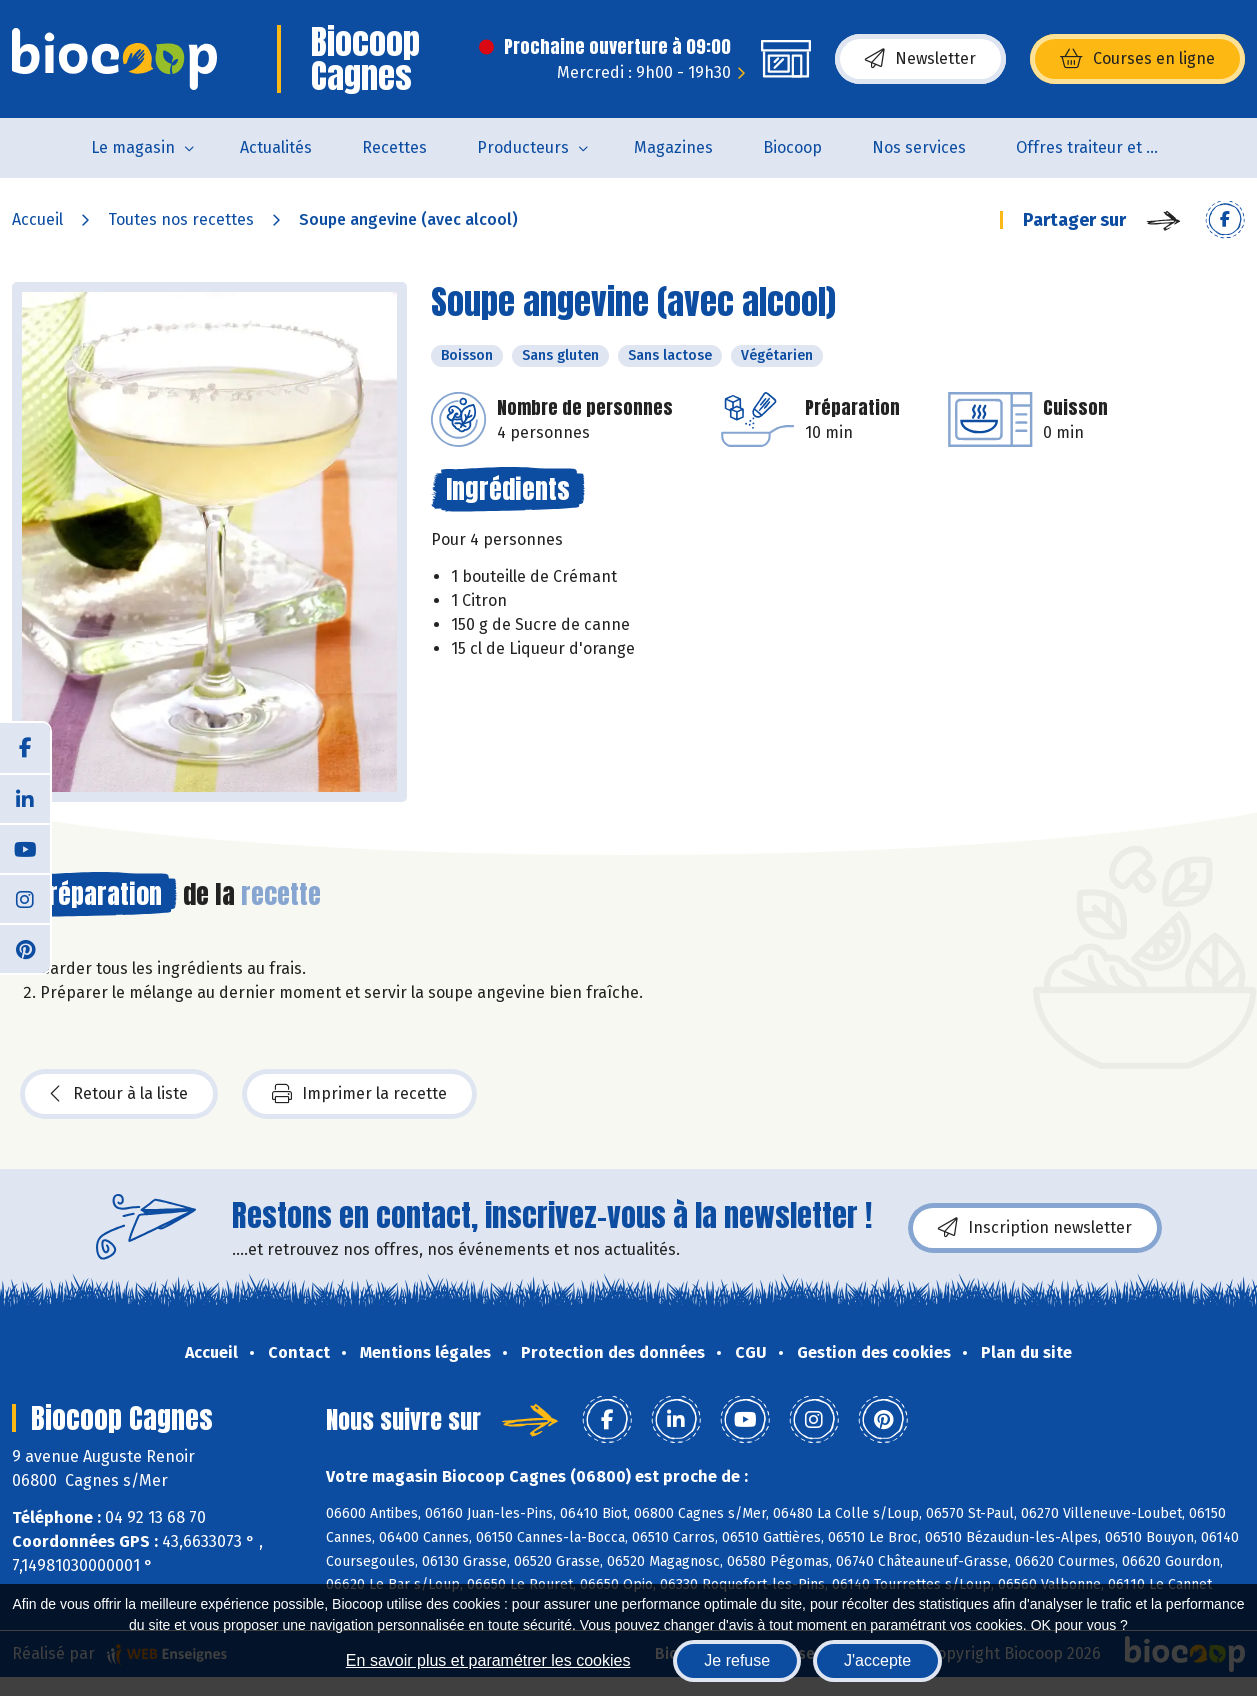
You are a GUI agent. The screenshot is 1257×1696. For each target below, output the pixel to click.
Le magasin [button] (133, 147)
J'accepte (877, 1660)
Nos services (919, 147)
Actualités (276, 147)
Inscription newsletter (1035, 1228)
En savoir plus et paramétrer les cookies (488, 1660)
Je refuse (737, 1660)
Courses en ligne (1137, 59)
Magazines (673, 147)
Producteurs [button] (523, 147)
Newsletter (920, 59)
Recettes (394, 147)
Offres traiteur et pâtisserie (1103, 147)
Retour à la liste (119, 1094)
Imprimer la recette (359, 1094)
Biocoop (792, 147)
